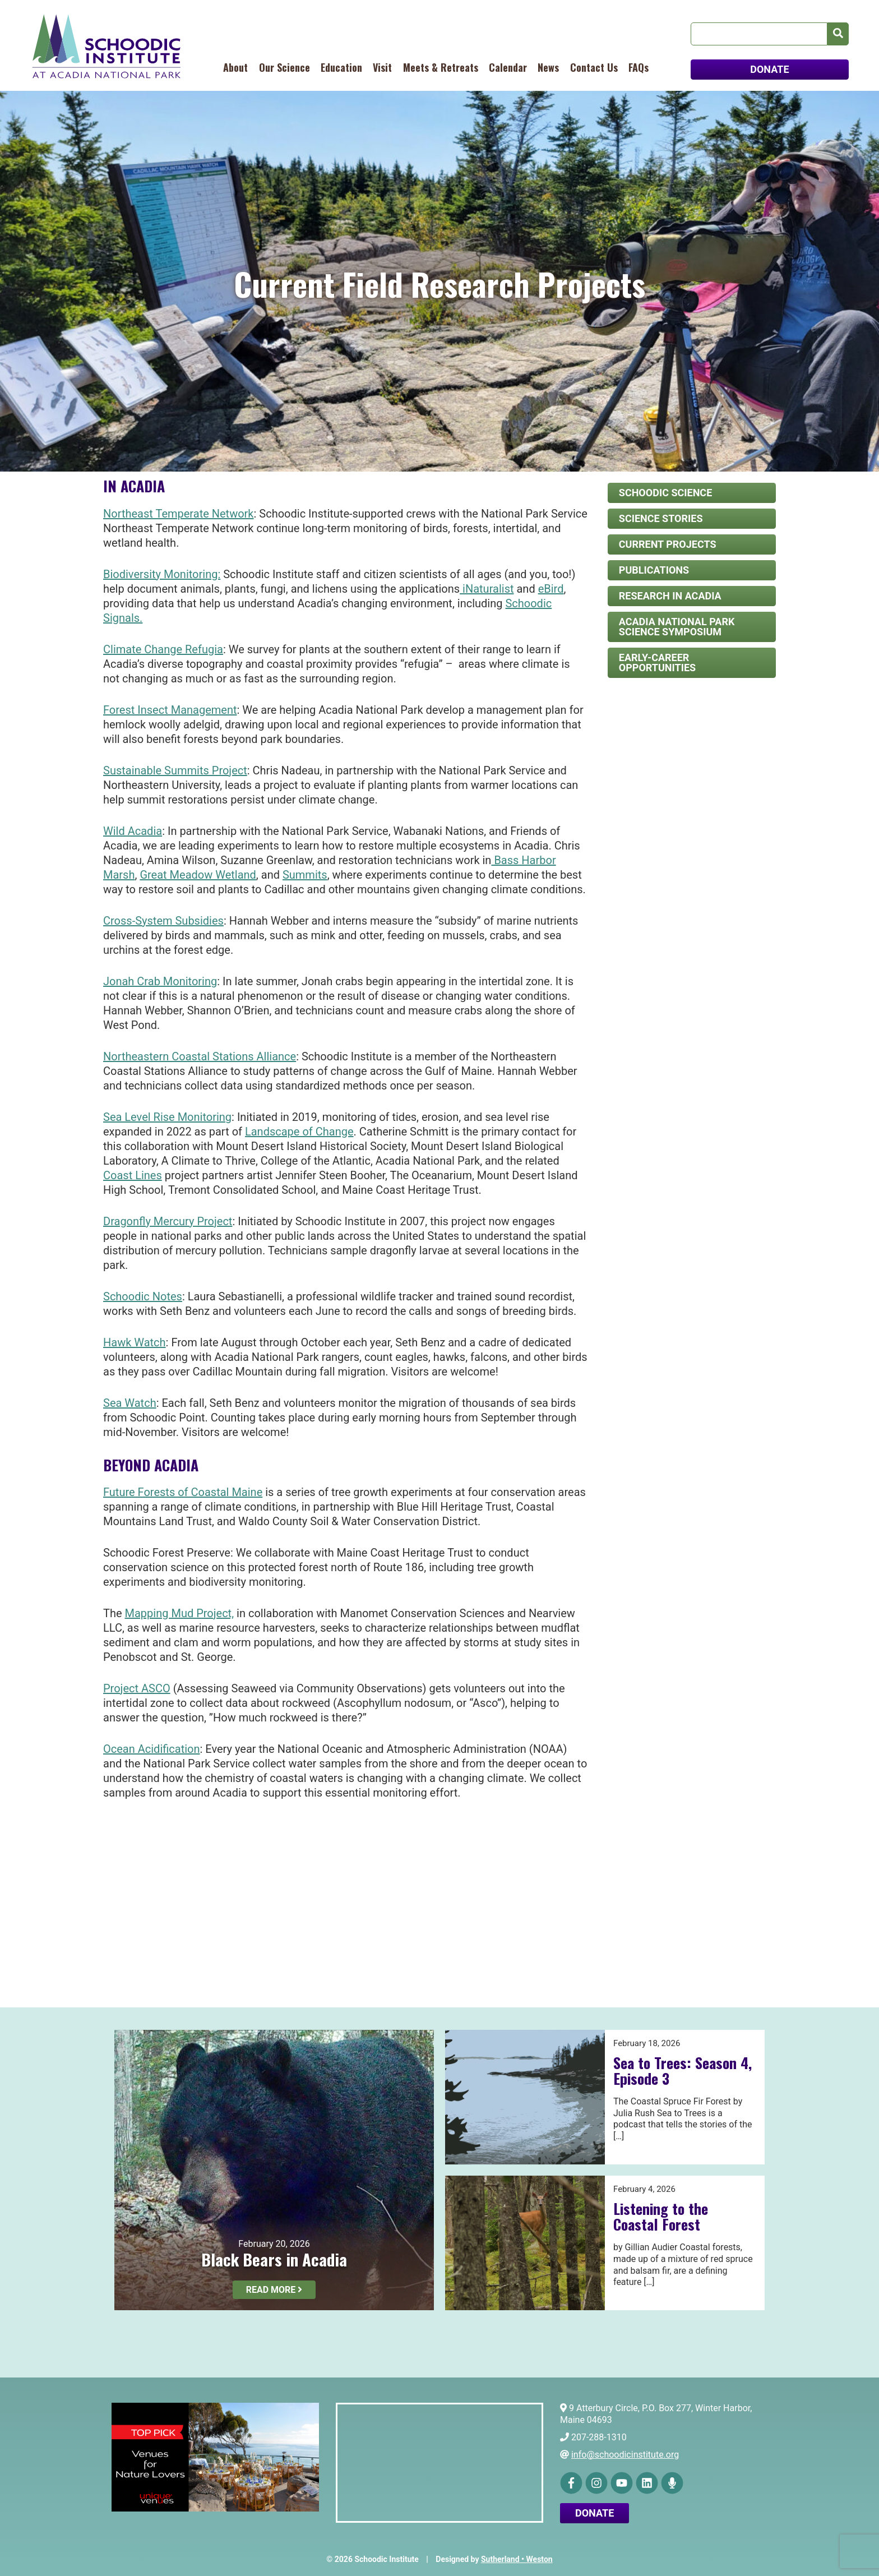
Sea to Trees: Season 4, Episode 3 (682, 2071)
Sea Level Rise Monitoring (167, 1117)
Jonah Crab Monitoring (160, 981)
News (548, 67)
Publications (654, 570)
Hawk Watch (134, 1342)
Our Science (284, 67)
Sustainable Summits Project (175, 770)
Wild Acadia (132, 831)
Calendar (508, 67)
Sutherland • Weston (517, 2559)
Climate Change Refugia (163, 649)
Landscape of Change (299, 1131)
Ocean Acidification (151, 1749)
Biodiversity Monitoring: (161, 574)
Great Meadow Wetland (198, 874)
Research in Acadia (670, 596)
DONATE (769, 69)
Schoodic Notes (142, 1296)
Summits (305, 874)
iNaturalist (486, 588)
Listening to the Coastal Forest (660, 2217)
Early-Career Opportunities (657, 662)
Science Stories (661, 518)
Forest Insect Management (170, 710)
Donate (594, 2513)
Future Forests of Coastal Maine (182, 1492)
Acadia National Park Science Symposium (677, 627)
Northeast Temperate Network (178, 513)
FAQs (638, 67)
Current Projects (667, 544)
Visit (382, 67)
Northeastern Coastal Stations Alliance (199, 1056)
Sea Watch (129, 1403)
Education (341, 67)
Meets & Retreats (440, 67)
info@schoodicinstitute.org (625, 2454)
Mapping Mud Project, (179, 1613)
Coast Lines (132, 1175)
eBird (551, 588)
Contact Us (594, 67)
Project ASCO (136, 1688)
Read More (274, 2289)
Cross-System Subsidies (163, 920)
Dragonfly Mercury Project (167, 1221)
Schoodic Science (665, 492)
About (235, 67)
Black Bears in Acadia (274, 2259)
